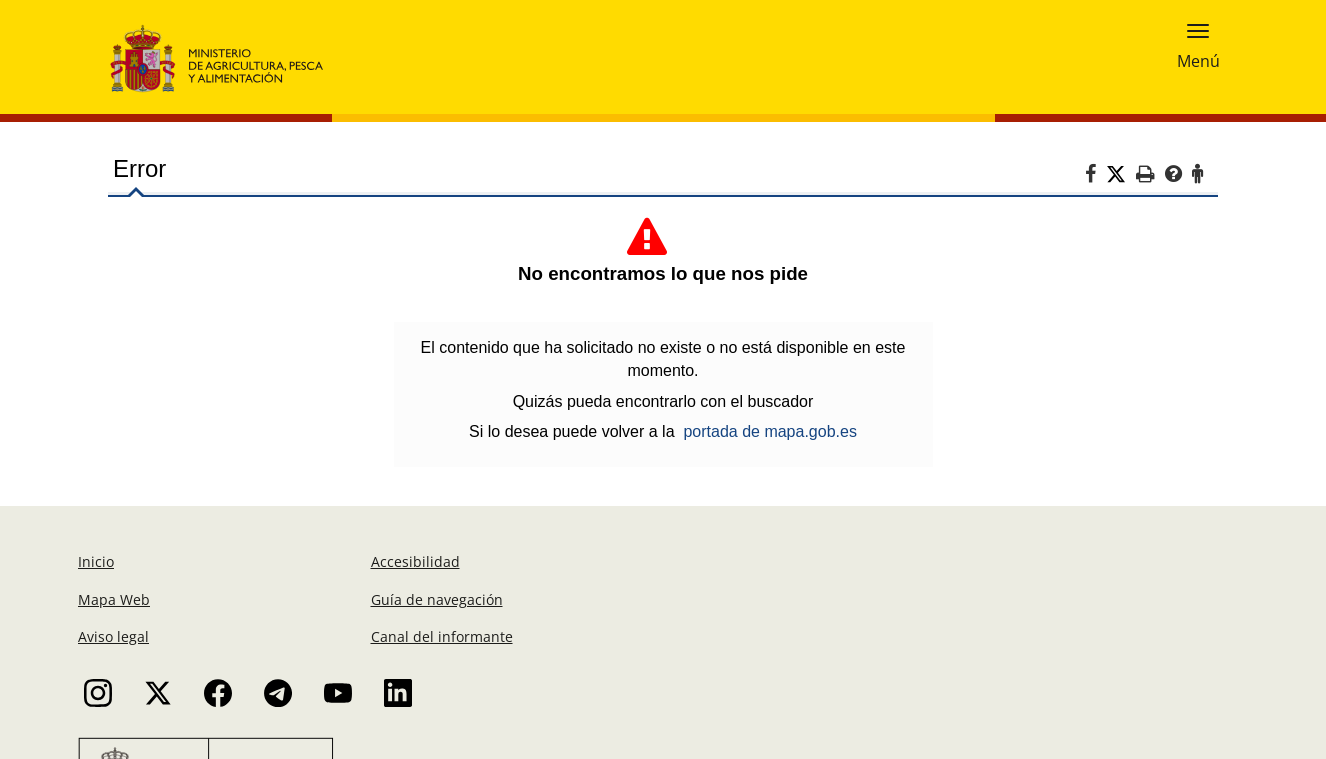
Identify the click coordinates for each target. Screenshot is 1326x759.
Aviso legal (113, 636)
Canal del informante (442, 636)
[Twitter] (1121, 175)
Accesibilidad (415, 561)
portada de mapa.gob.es (769, 431)
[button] (1198, 29)
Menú (1198, 57)
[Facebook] (1095, 177)
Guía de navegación (437, 599)
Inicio (96, 561)
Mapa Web (114, 599)
